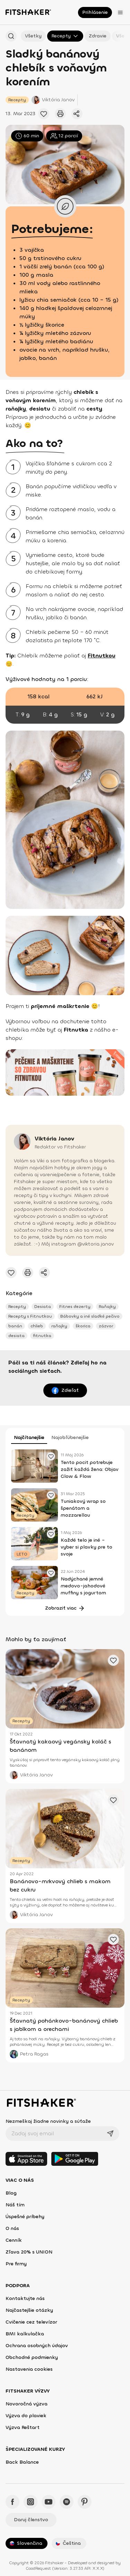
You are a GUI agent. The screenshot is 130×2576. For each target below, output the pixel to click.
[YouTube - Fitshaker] (48, 2502)
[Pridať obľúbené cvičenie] (43, 113)
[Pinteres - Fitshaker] (85, 2502)
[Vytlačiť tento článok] (60, 113)
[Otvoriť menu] (120, 12)
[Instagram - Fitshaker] (30, 2502)
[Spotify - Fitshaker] (66, 2502)
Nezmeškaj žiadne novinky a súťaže (48, 2121)
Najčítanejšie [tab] (29, 1437)
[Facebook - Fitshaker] (12, 2502)
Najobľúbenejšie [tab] (70, 1437)
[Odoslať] (110, 2133)
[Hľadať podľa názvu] (11, 36)
